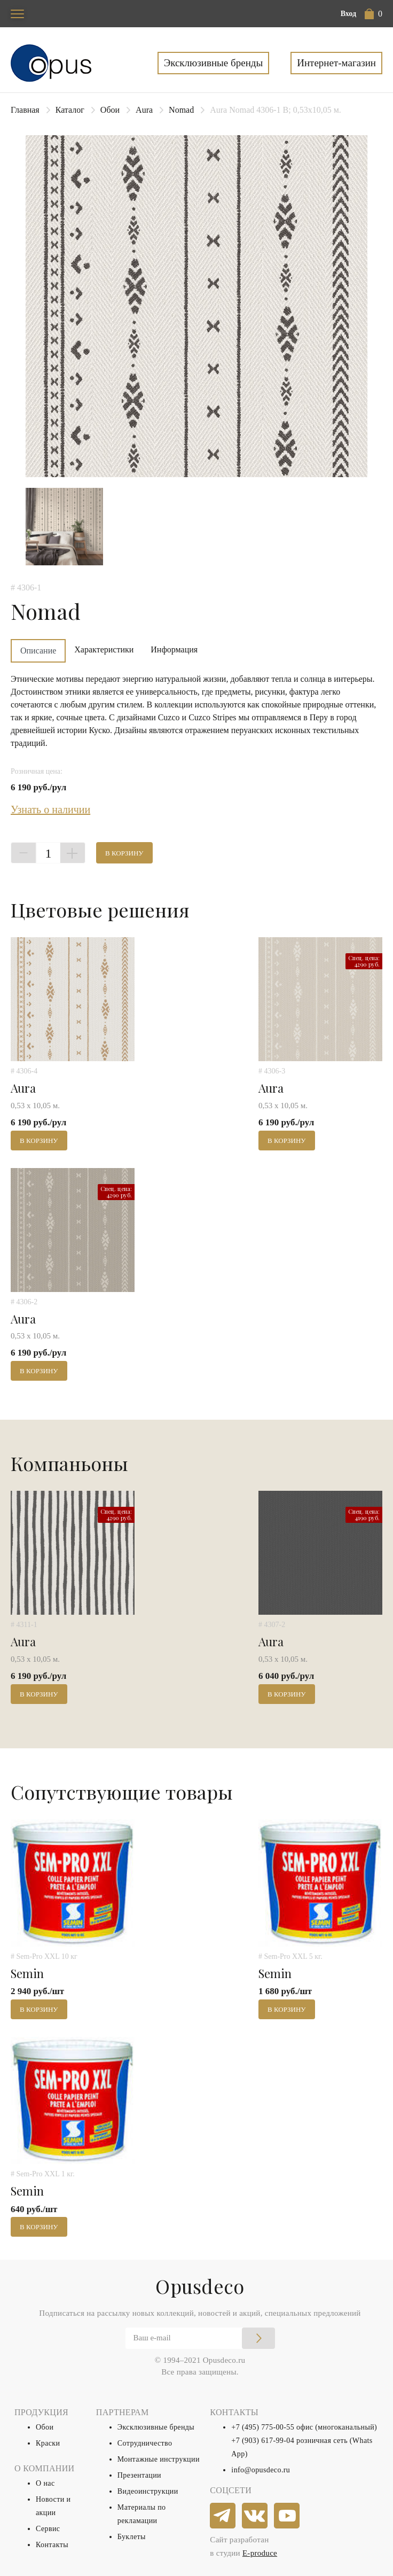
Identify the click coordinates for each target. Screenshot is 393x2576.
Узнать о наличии (50, 809)
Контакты (52, 2545)
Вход (348, 14)
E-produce (259, 2553)
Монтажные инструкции (158, 2459)
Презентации (139, 2475)
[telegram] (223, 2516)
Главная (25, 109)
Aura (144, 109)
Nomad (181, 109)
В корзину (124, 853)
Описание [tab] (38, 650)
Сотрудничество (144, 2443)
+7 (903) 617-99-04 (262, 2441)
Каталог (70, 109)
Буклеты (131, 2537)
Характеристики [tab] (103, 649)
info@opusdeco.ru (260, 2470)
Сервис (48, 2529)
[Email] (200, 2338)
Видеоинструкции (147, 2491)
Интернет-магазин (336, 62)
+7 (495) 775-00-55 (262, 2427)
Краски (48, 2443)
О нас (45, 2483)
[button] (373, 14)
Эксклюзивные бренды (213, 62)
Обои (110, 109)
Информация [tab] (174, 649)
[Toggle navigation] (17, 13)
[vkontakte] (255, 2516)
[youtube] (287, 2516)
